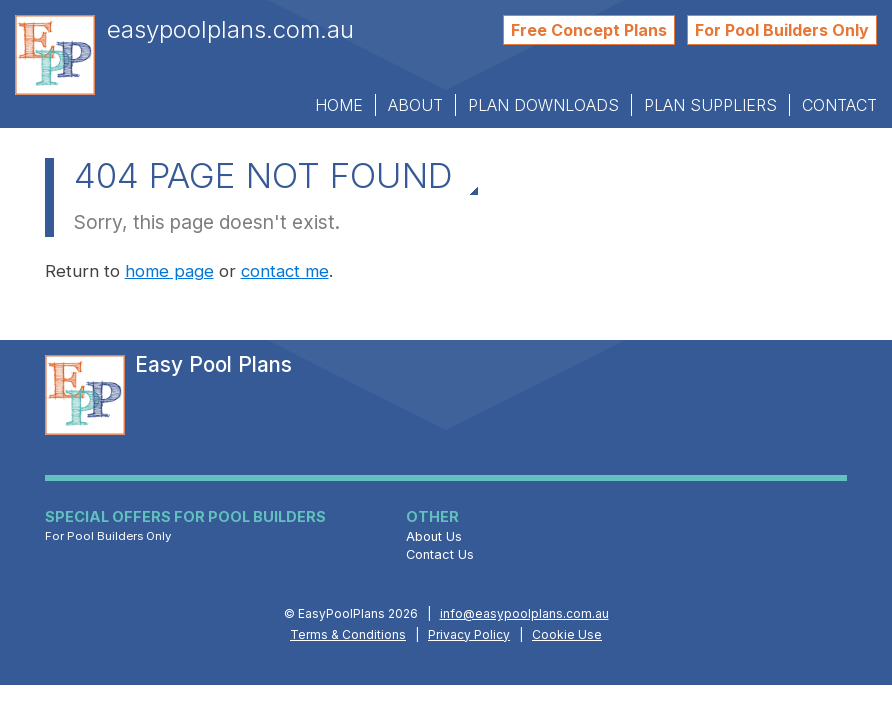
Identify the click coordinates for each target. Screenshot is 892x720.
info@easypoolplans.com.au (524, 613)
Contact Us (440, 554)
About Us (434, 536)
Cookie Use (567, 634)
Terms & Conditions (348, 634)
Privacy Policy (469, 634)
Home (339, 105)
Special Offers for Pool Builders (185, 518)
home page (169, 271)
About (415, 105)
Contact (839, 105)
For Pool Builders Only (782, 30)
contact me (285, 271)
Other (432, 516)
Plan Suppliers (710, 105)
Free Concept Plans (589, 30)
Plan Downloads (543, 105)
